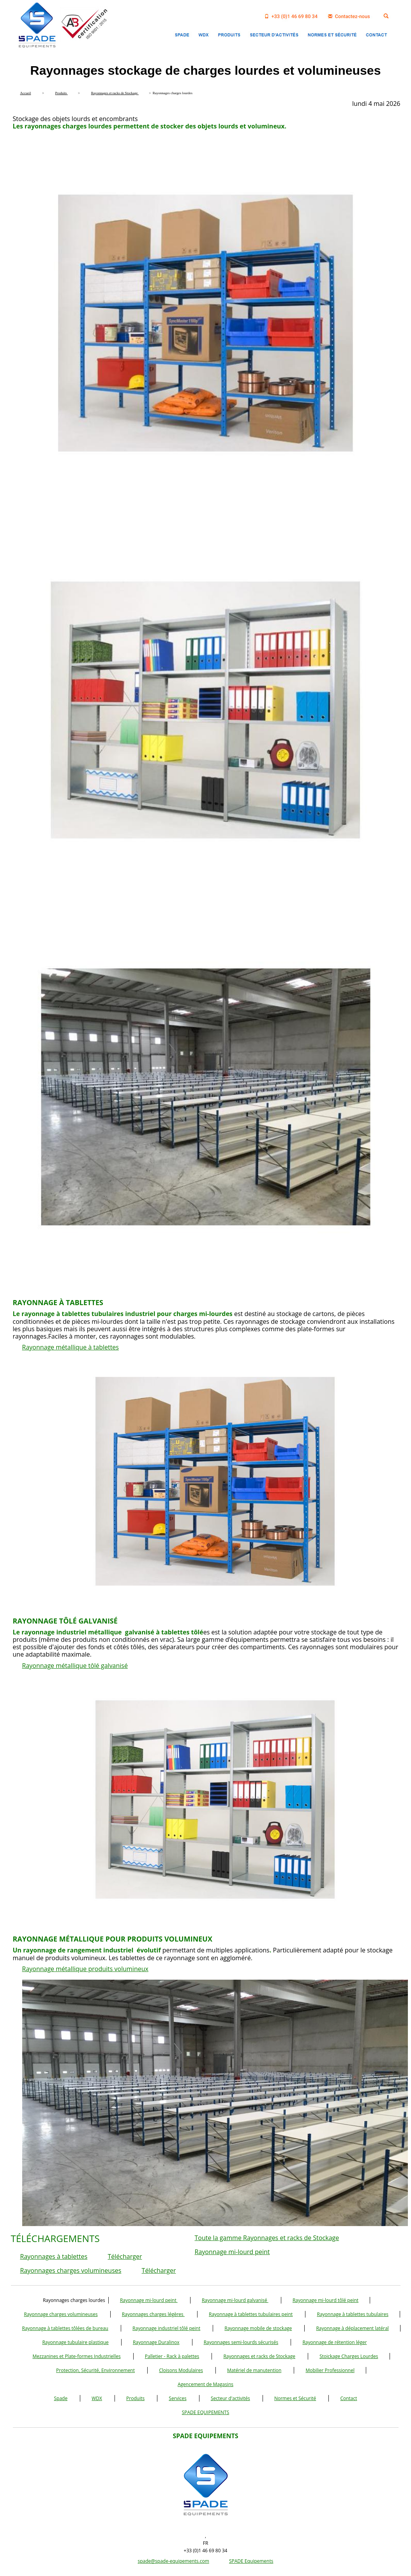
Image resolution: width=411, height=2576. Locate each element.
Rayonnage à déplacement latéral (352, 2328)
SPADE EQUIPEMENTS (205, 2412)
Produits (135, 2398)
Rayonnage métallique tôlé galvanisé (75, 1665)
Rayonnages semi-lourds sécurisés (241, 2342)
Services (177, 2398)
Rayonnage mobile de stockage (258, 2328)
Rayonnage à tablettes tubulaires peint (251, 2314)
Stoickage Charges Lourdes (348, 2356)
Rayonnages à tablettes (54, 2256)
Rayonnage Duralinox (156, 2342)
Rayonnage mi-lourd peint (232, 2251)
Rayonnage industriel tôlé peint (166, 2328)
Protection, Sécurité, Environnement (95, 2370)
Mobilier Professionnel (330, 2370)
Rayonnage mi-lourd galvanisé (235, 2300)
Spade (60, 2398)
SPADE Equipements (251, 2561)
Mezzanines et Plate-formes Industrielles (76, 2356)
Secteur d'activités (230, 2398)
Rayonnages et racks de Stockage (259, 2356)
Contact (348, 2398)
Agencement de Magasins (205, 2384)
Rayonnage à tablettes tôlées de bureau (65, 2328)
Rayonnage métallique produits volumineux (85, 1969)
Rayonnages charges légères (153, 2314)
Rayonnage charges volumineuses (61, 2314)
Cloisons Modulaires (181, 2370)
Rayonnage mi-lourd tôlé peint (325, 2300)
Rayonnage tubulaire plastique (75, 2342)
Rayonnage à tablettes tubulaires (352, 2314)
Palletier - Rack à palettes (172, 2356)
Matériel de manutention (254, 2370)
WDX (97, 2398)
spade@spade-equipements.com (173, 2561)
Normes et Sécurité (295, 2398)
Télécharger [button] (125, 2256)
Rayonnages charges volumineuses (71, 2270)
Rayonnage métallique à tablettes (70, 1347)
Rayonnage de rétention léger (334, 2342)
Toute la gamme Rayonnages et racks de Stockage (267, 2237)
